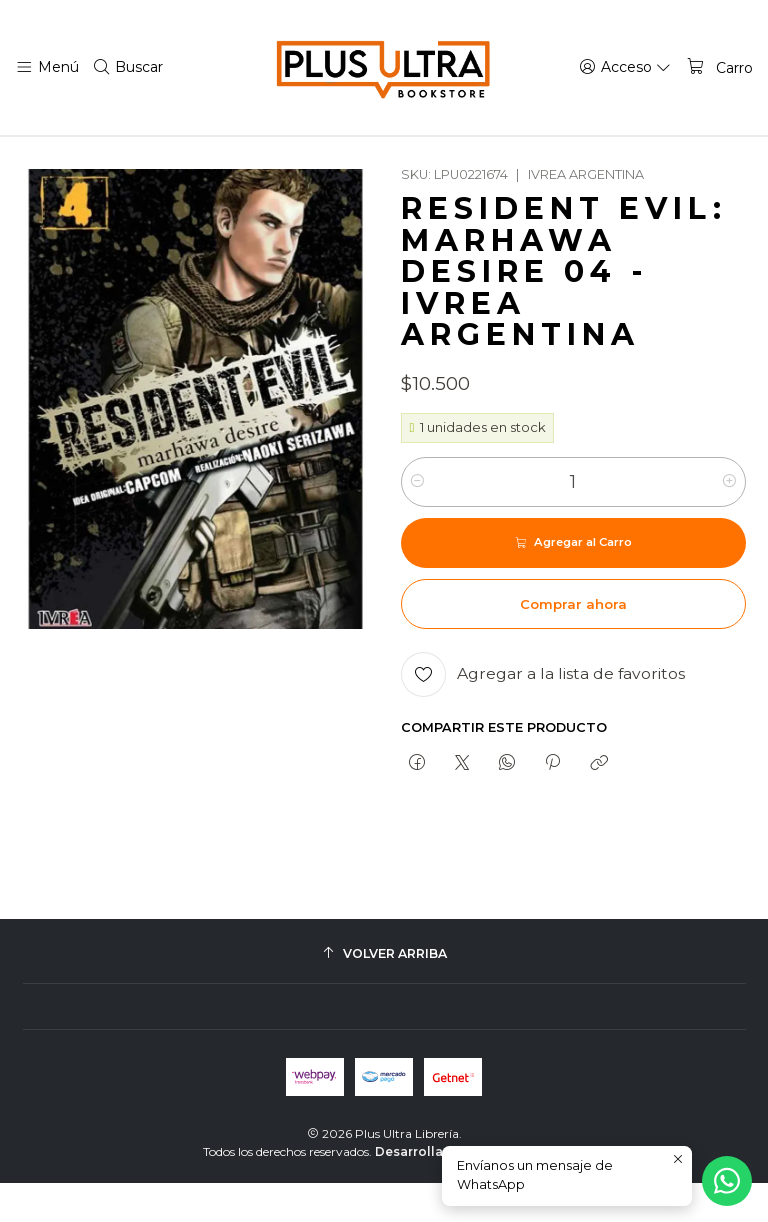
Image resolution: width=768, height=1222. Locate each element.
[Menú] (46, 67)
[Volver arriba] (384, 992)
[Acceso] (629, 67)
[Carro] (720, 67)
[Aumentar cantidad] (729, 521)
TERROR (243, 155)
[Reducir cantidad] (417, 521)
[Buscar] (126, 67)
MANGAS (164, 155)
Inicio (94, 155)
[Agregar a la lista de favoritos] (543, 713)
